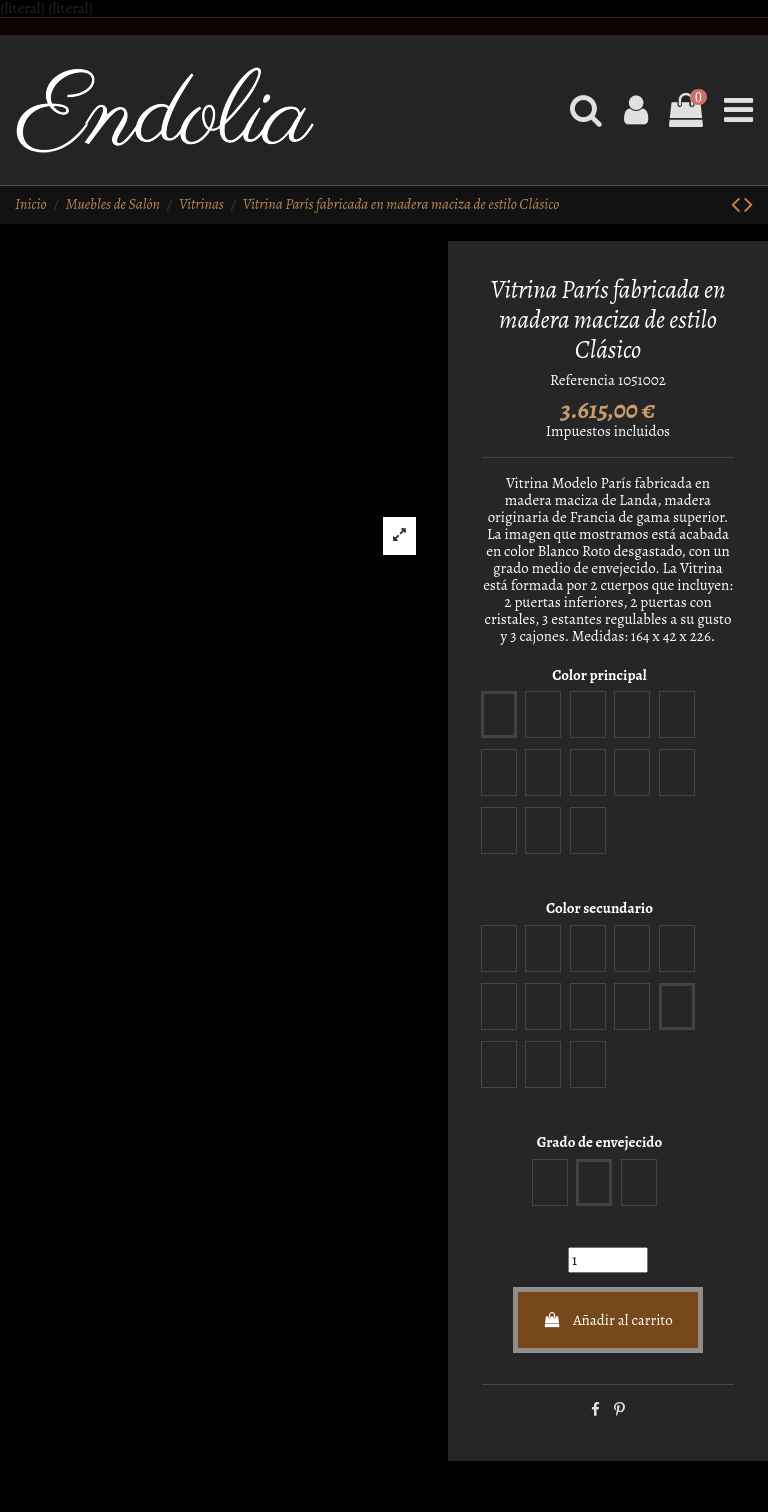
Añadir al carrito (608, 1320)
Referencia (582, 380)
